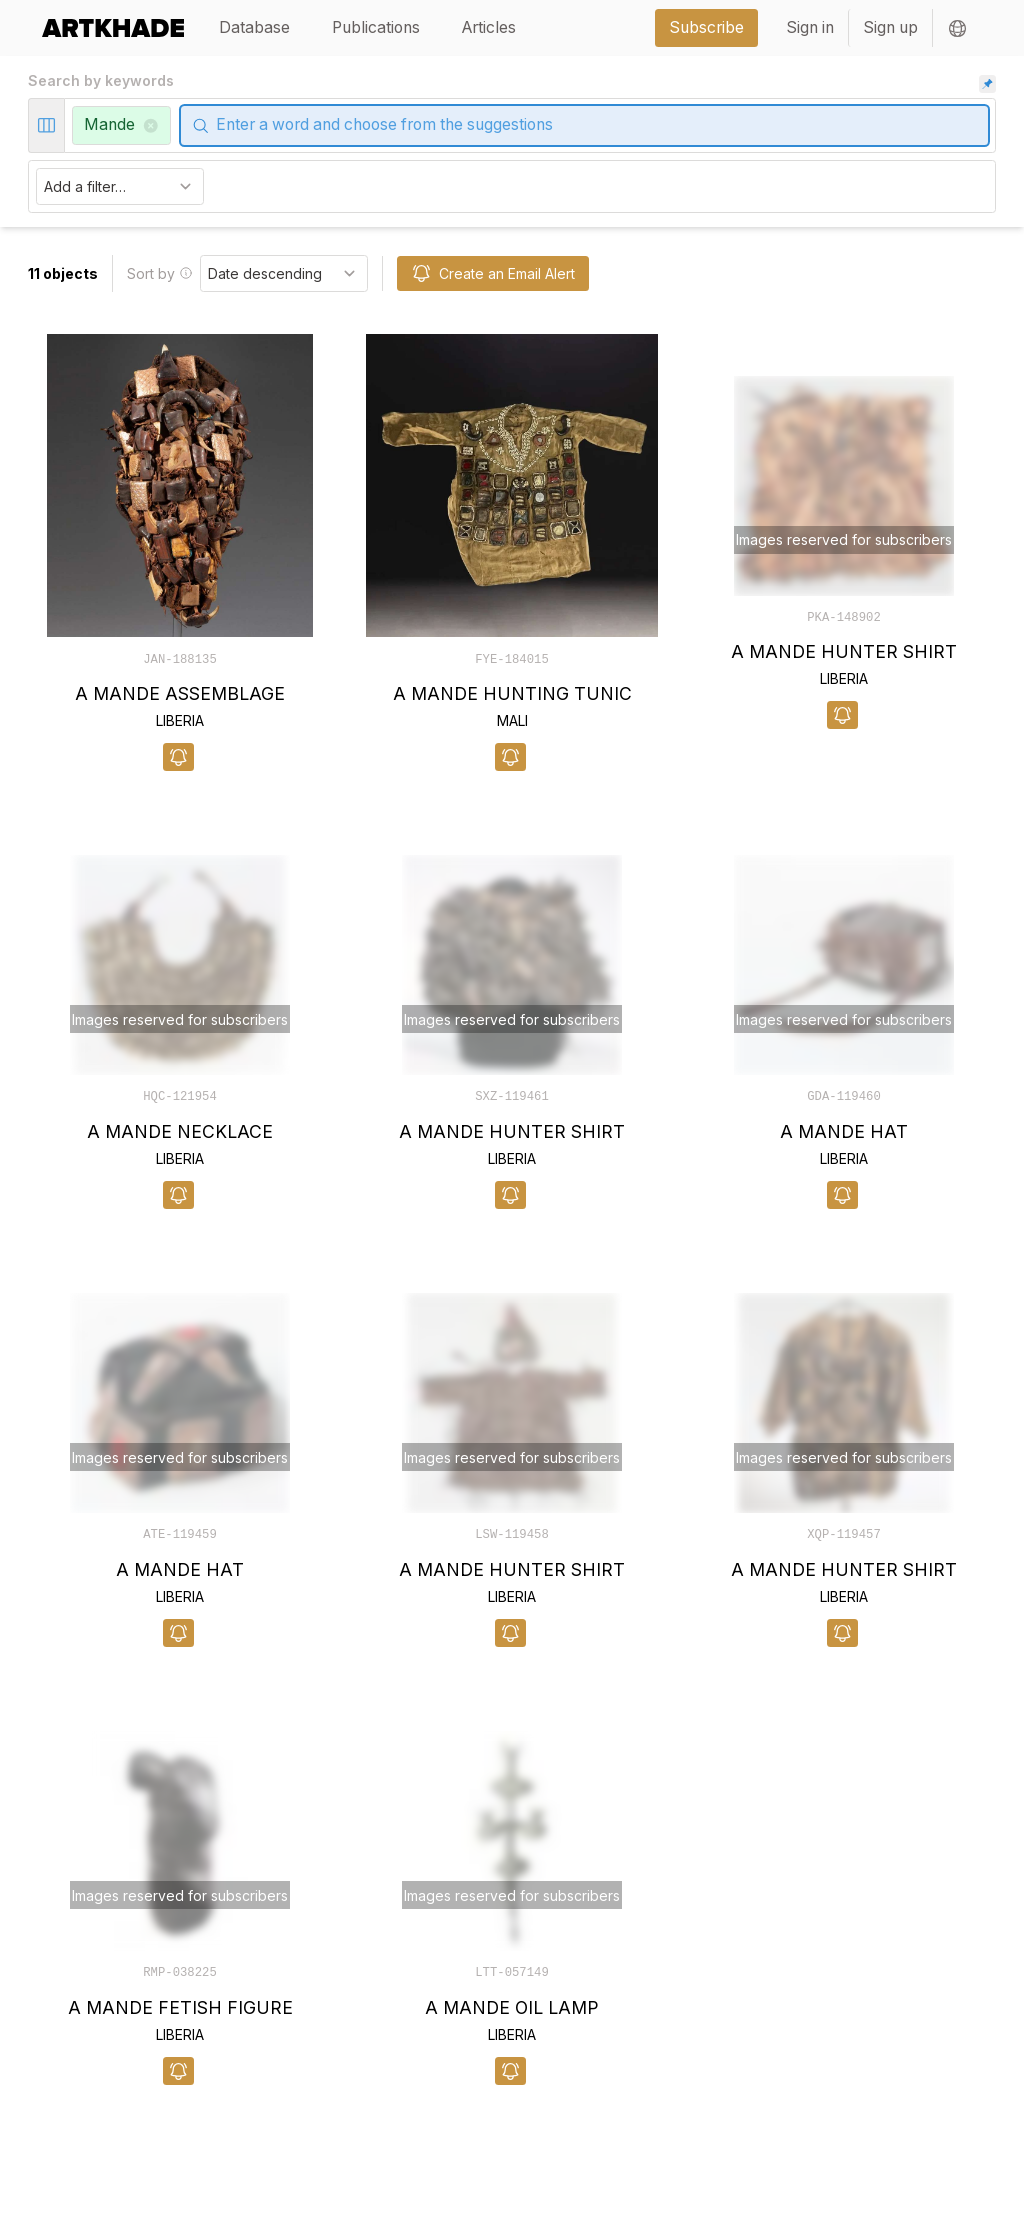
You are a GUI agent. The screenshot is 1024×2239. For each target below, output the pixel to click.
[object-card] (180, 553)
